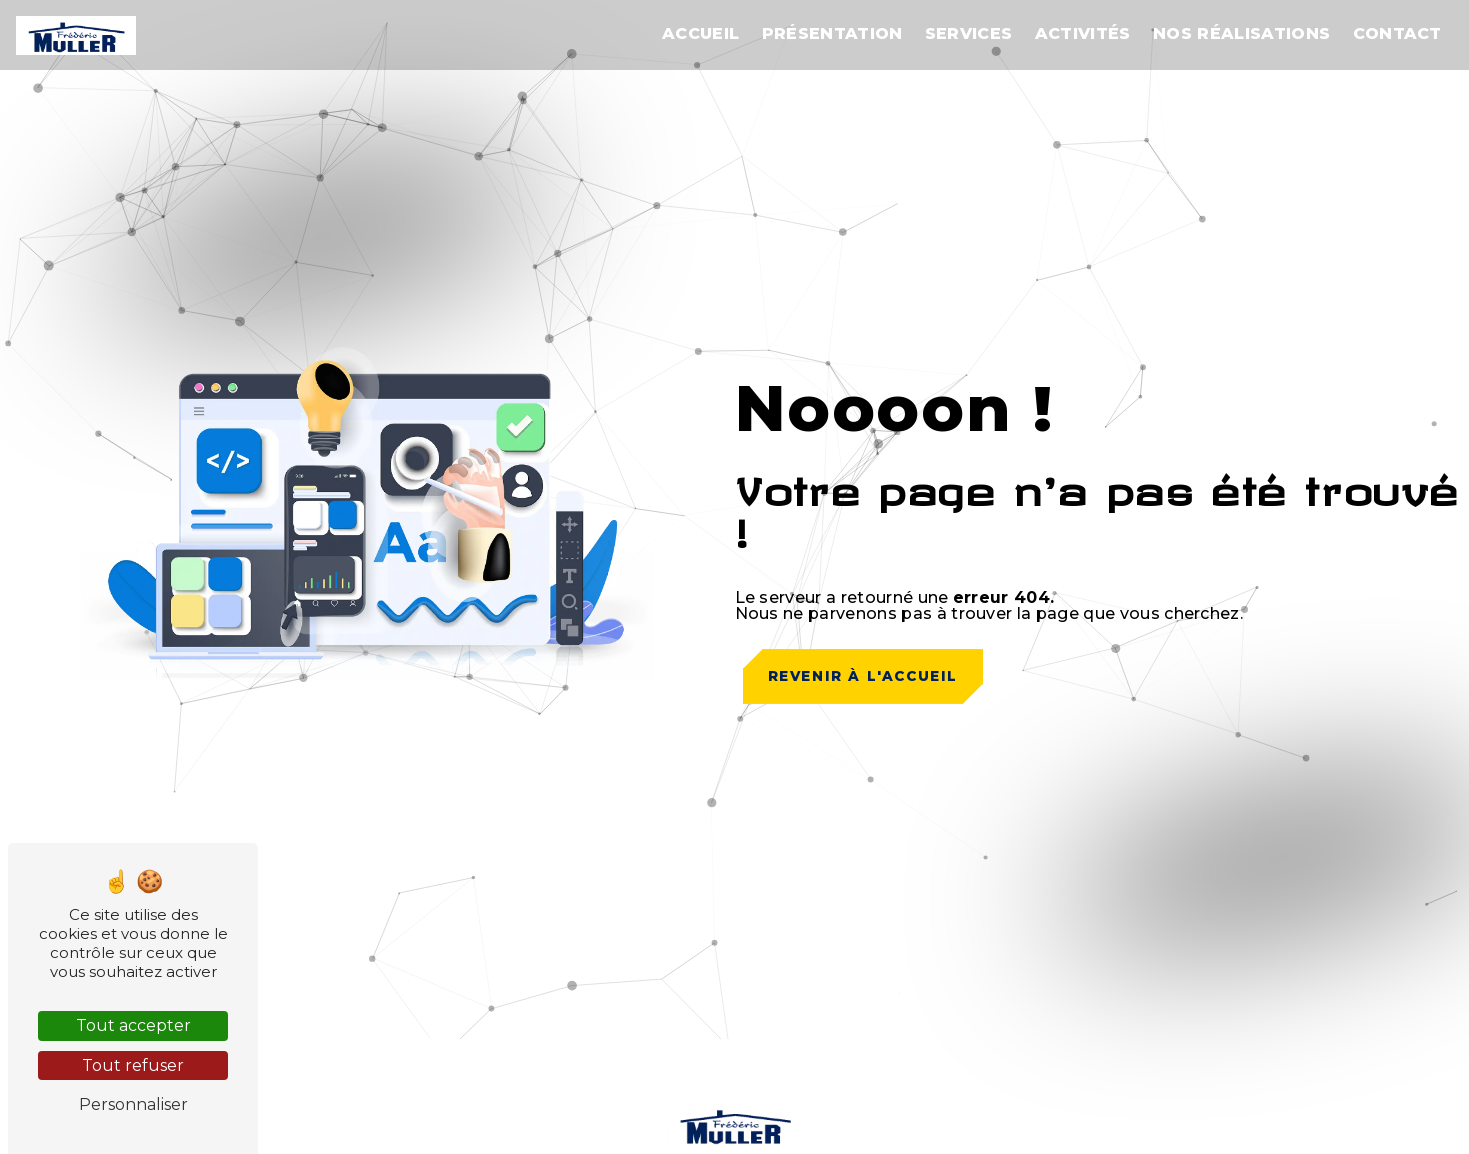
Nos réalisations (1241, 33)
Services (969, 33)
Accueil (700, 33)
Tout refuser (133, 1065)
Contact (1397, 33)
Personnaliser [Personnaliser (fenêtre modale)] (133, 1104)
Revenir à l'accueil (863, 676)
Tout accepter (133, 1025)
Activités (1083, 33)
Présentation (832, 33)
